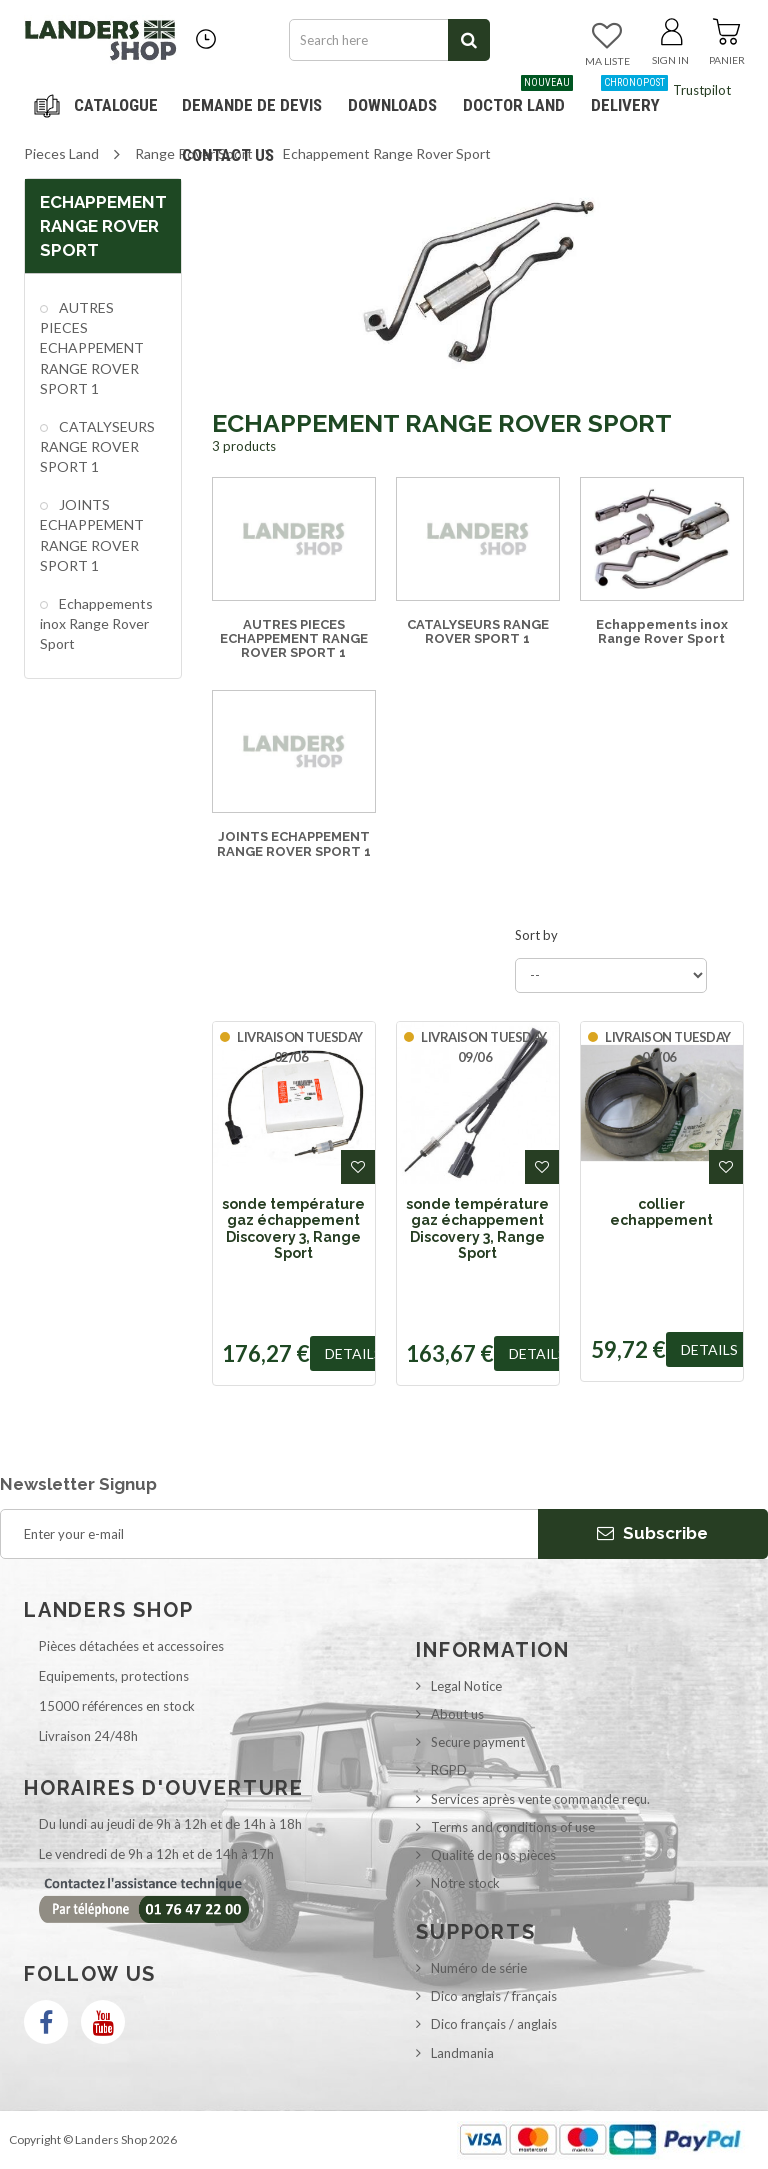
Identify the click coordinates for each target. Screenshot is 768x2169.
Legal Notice (466, 1686)
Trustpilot (702, 90)
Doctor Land (518, 97)
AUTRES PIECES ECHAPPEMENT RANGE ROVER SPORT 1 (92, 348)
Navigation (99, 105)
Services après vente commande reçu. (540, 1799)
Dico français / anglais (494, 2024)
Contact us (228, 155)
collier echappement (661, 1212)
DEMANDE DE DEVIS (252, 105)
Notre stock (465, 1883)
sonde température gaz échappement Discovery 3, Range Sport (293, 1228)
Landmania (462, 2053)
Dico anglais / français (494, 1996)
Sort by (536, 935)
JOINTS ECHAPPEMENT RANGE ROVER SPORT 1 (92, 534)
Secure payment (478, 1742)
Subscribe (652, 1533)
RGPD (449, 1770)
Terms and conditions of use (513, 1827)
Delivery (629, 97)
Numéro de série (479, 1968)
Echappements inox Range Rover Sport (96, 623)
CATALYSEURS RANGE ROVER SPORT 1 (97, 446)
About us (457, 1714)
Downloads (392, 105)
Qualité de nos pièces (493, 1855)
